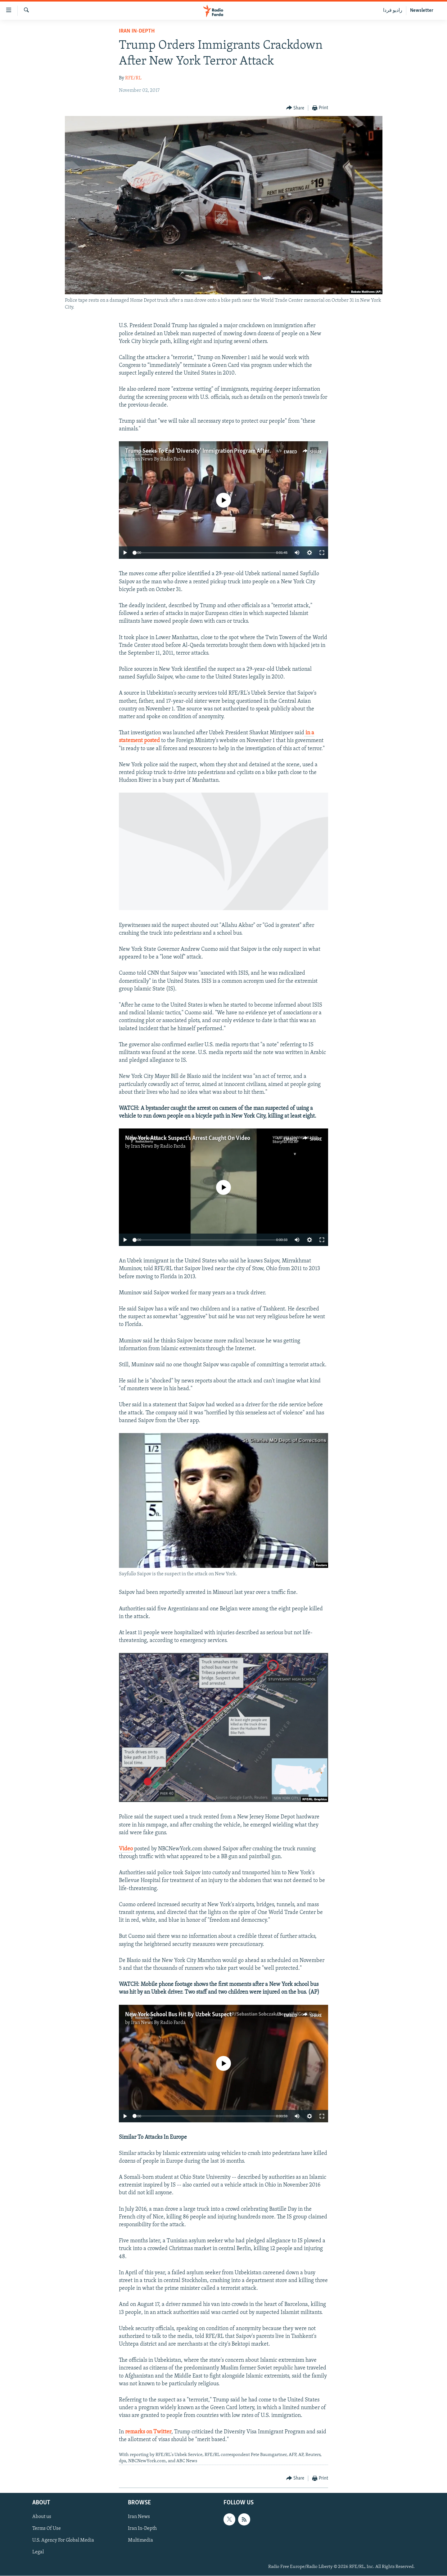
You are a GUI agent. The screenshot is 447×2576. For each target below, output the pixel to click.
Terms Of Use (46, 2528)
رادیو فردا (392, 10)
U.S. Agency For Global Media (63, 2540)
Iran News (139, 2516)
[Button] (295, 108)
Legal (38, 2552)
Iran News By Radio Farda (158, 459)
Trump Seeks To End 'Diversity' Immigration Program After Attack (206, 451)
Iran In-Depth (137, 31)
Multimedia (140, 2540)
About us (41, 2516)
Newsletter (421, 10)
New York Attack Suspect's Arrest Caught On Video (187, 1138)
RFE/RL (133, 78)
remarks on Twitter (148, 2432)
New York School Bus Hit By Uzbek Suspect (178, 2015)
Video (126, 1849)
